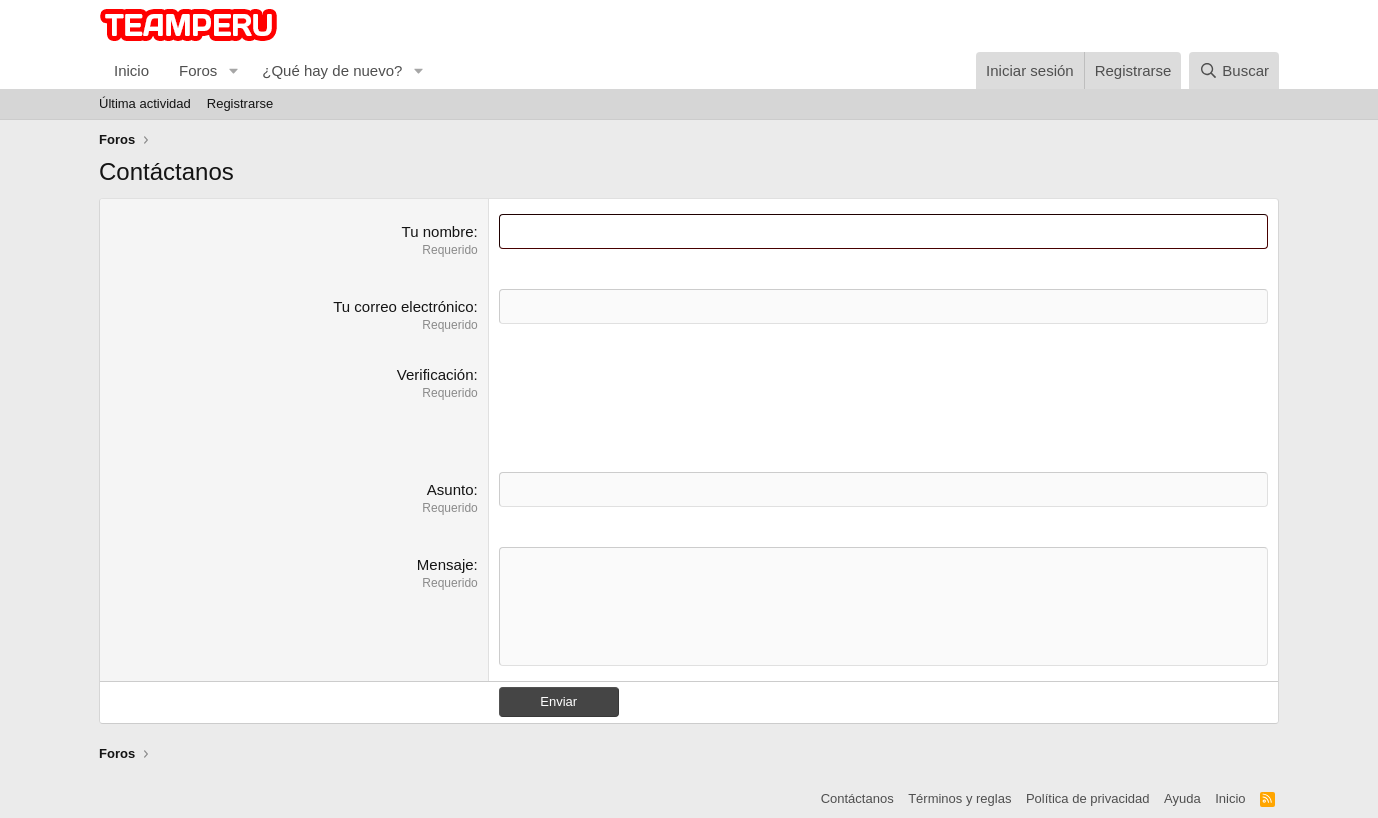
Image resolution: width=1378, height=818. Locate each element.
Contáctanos (857, 798)
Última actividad (145, 103)
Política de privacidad (1088, 798)
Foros (198, 70)
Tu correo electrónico (403, 306)
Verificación (435, 374)
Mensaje (445, 564)
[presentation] (651, 403)
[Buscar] (1234, 70)
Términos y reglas (959, 798)
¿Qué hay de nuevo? (332, 70)
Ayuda (1182, 798)
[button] (233, 70)
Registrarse (240, 103)
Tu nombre (438, 231)
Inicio (131, 70)
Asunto (450, 489)
